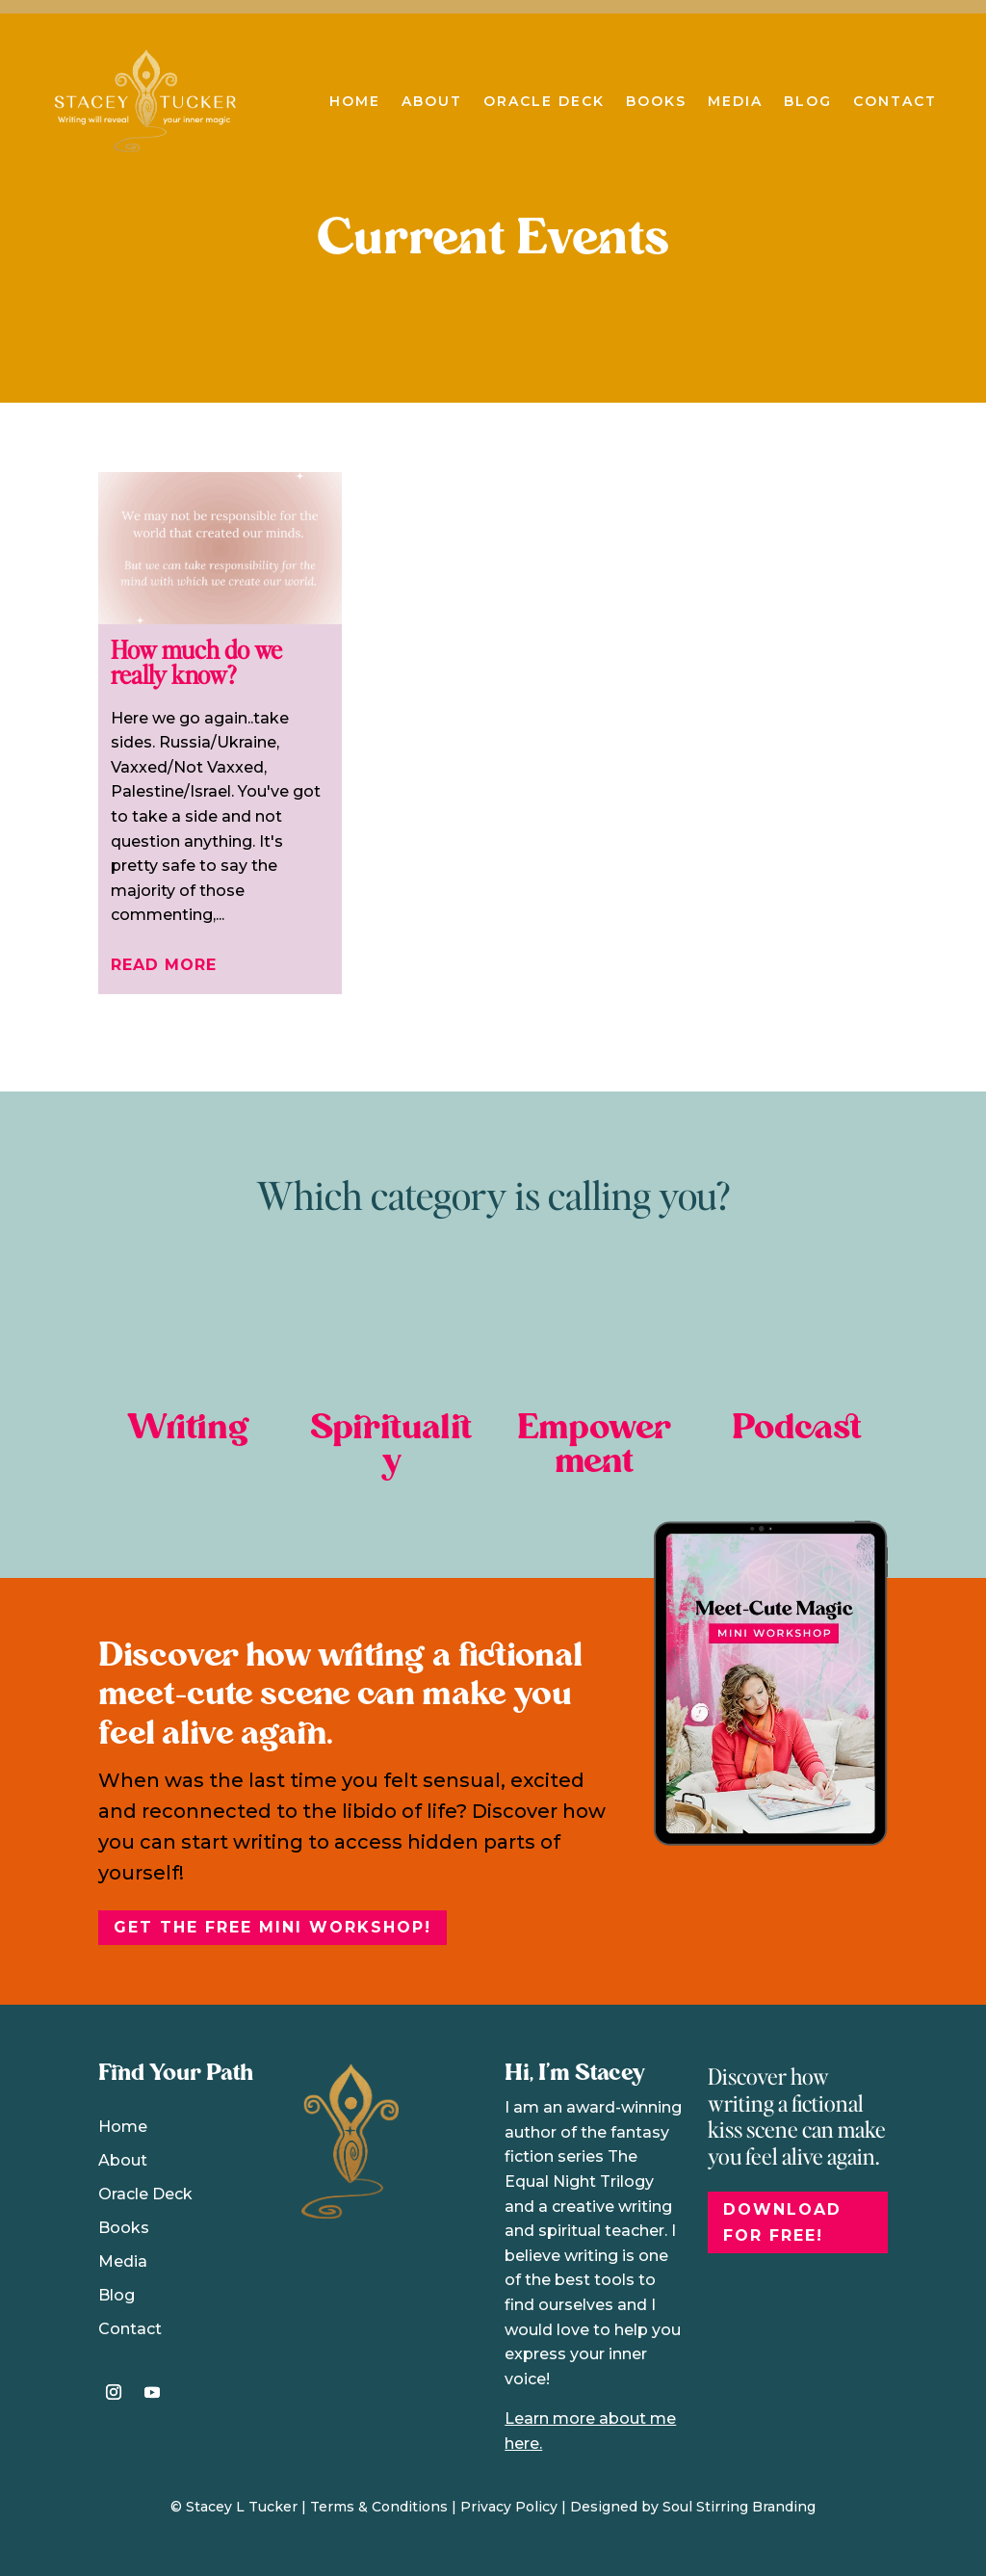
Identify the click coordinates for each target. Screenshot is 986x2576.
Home (354, 101)
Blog (808, 101)
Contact (895, 101)
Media (735, 101)
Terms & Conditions (379, 2506)
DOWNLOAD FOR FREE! (782, 2222)
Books (656, 101)
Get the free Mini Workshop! (272, 1927)
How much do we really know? (196, 661)
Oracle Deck (544, 101)
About (432, 101)
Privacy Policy (509, 2506)
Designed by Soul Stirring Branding (693, 2506)
